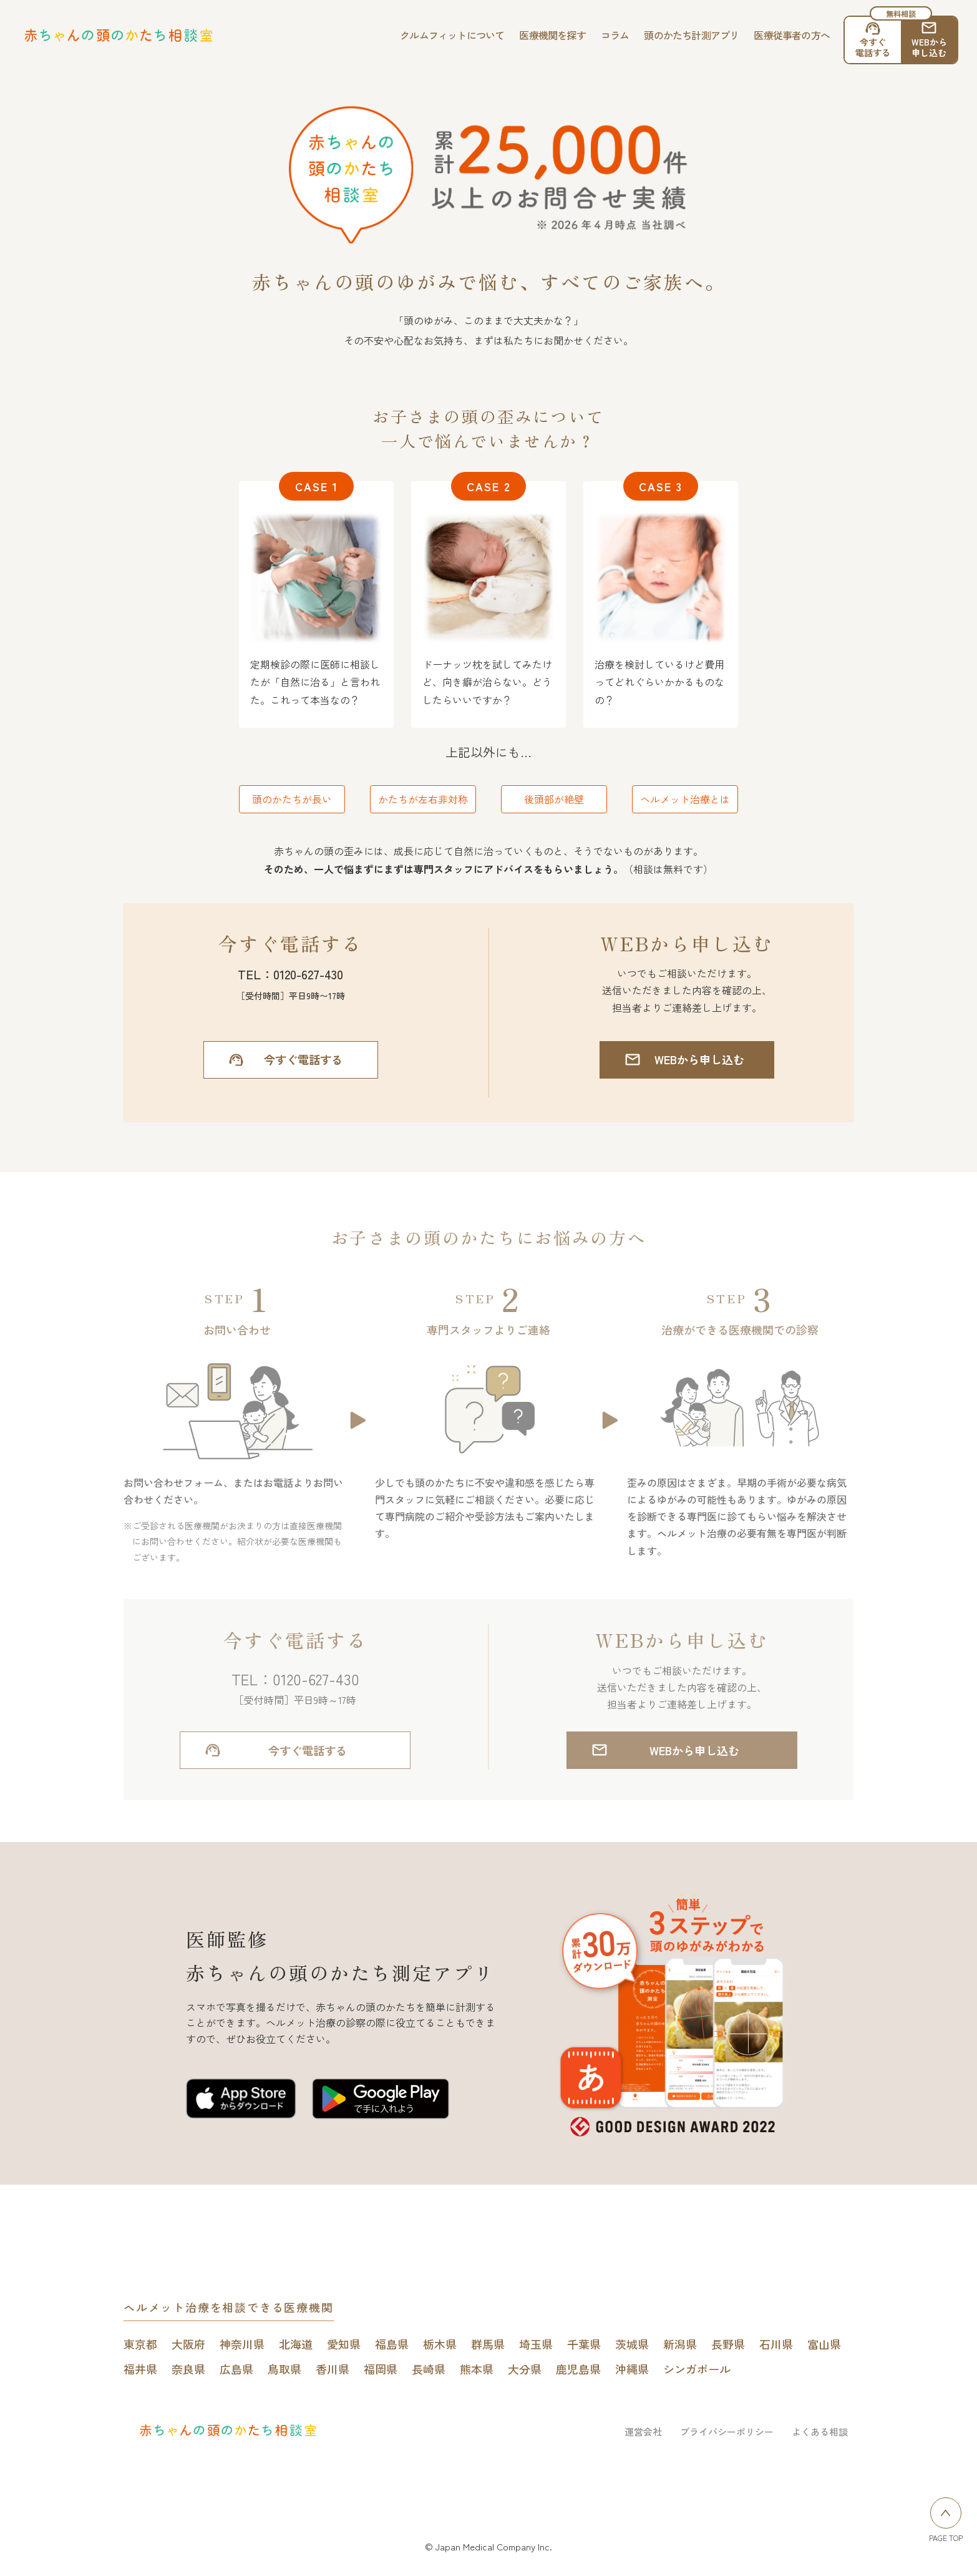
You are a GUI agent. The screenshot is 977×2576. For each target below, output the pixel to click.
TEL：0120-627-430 (290, 974)
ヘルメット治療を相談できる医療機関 (229, 2307)
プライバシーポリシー (727, 2431)
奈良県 (188, 2369)
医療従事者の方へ (792, 34)
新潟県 (680, 2344)
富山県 (824, 2344)
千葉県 (584, 2344)
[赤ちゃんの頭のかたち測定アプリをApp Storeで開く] (241, 2101)
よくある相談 (820, 2431)
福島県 (392, 2344)
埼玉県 (536, 2344)
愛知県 (344, 2344)
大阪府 (188, 2344)
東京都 (140, 2344)
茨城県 (632, 2344)
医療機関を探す (552, 34)
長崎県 (428, 2369)
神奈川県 (242, 2344)
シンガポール (697, 2369)
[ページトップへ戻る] (946, 2513)
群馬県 (488, 2344)
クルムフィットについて (452, 34)
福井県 (140, 2369)
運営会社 (643, 2431)
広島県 (236, 2369)
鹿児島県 (578, 2369)
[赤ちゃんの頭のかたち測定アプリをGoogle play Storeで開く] (380, 2101)
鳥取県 (284, 2369)
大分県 (525, 2369)
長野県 (728, 2344)
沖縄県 (632, 2369)
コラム (615, 34)
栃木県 (440, 2344)
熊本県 (476, 2369)
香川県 (332, 2369)
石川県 (776, 2344)
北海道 (296, 2344)
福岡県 (380, 2369)
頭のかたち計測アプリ (691, 34)
